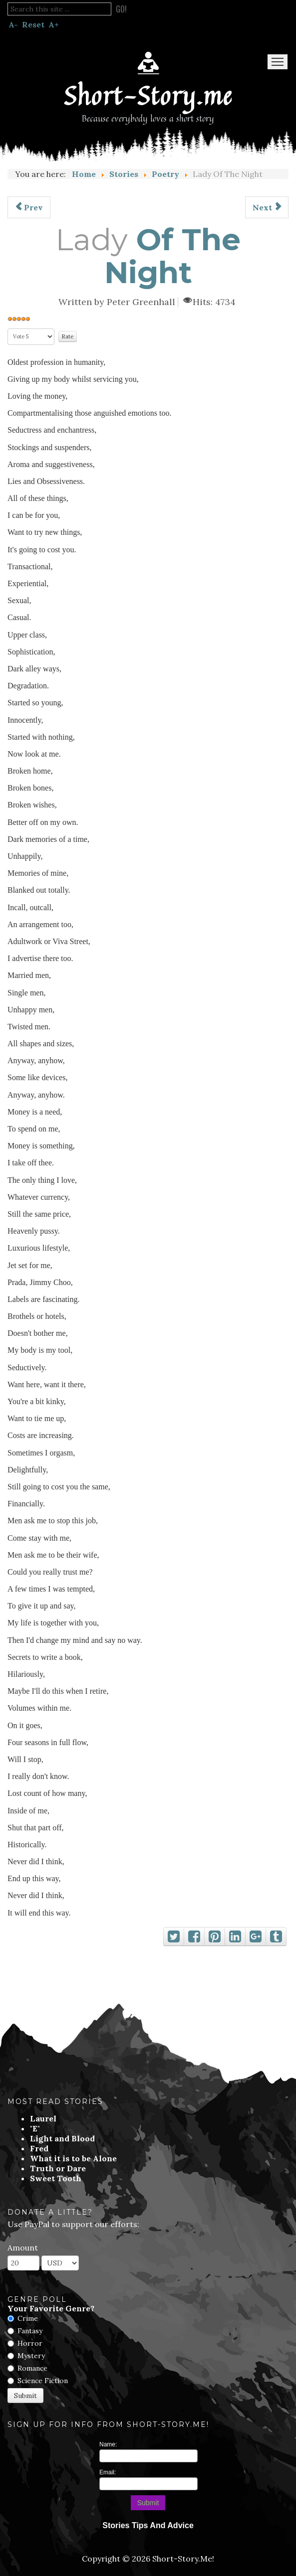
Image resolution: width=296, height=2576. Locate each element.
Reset (33, 24)
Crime (27, 2318)
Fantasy (29, 2330)
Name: (108, 2444)
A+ (53, 24)
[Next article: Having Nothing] (267, 207)
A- (13, 24)
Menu (278, 61)
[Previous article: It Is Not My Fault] (28, 207)
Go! (121, 9)
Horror (29, 2343)
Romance (32, 2368)
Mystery (31, 2355)
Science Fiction (42, 2380)
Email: (107, 2472)
